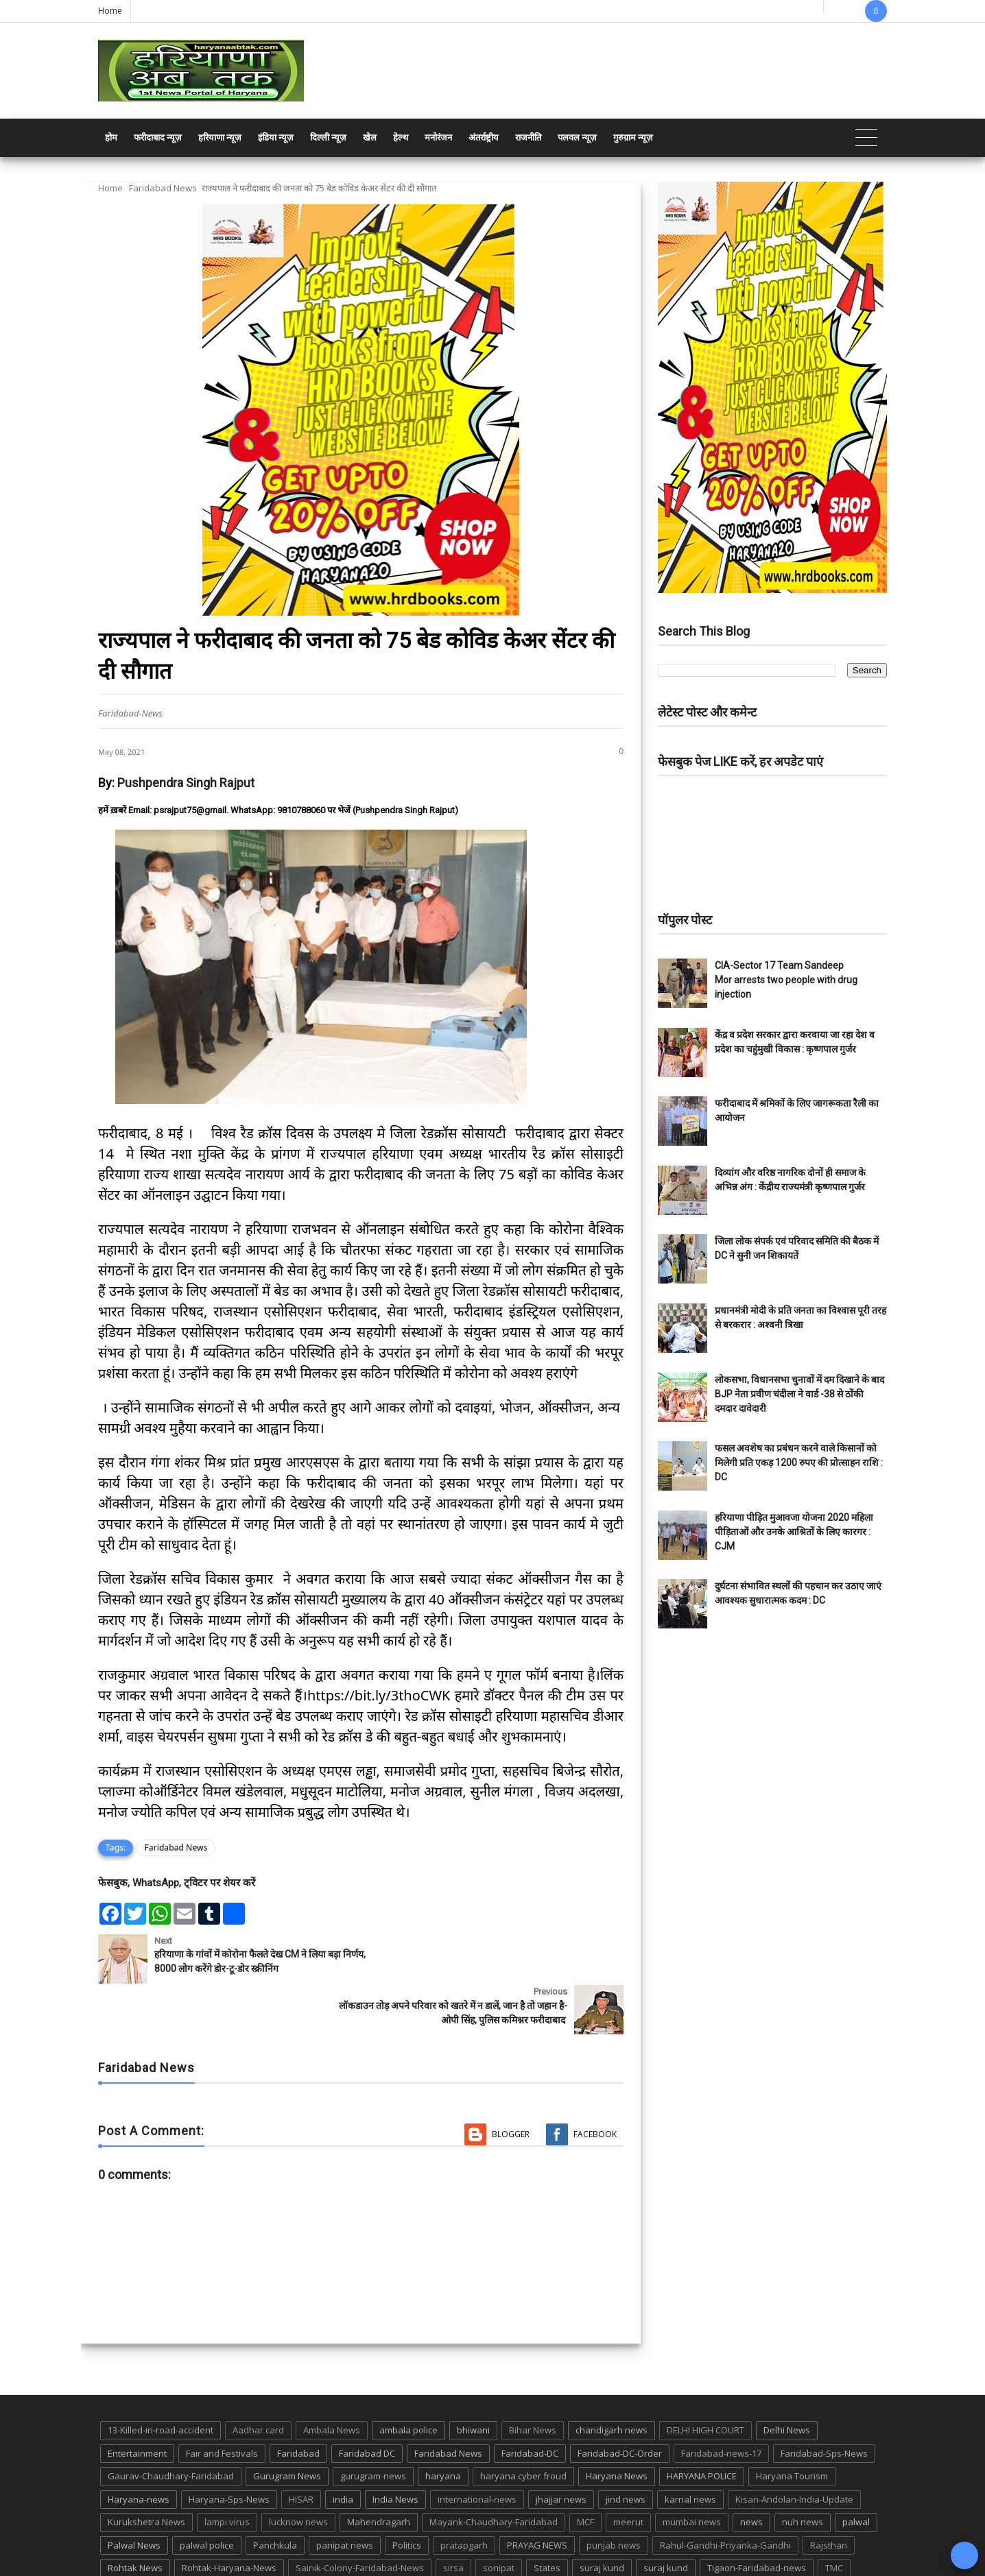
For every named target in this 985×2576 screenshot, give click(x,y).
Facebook (595, 2083)
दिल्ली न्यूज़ (328, 137)
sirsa (453, 2517)
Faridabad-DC (529, 2402)
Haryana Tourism (792, 2425)
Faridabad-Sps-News (824, 2402)
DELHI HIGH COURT (705, 2378)
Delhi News (786, 2378)
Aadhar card (258, 2378)
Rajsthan (828, 2494)
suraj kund (602, 2517)
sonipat (498, 2517)
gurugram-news (373, 2425)
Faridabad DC (367, 2402)
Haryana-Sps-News (229, 2448)
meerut (628, 2471)
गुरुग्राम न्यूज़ (633, 137)
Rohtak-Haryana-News (229, 2517)
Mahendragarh (378, 2471)
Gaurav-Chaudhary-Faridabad (171, 2425)
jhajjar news (561, 2448)
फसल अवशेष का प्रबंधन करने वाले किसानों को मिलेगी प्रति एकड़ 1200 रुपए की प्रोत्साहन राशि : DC (799, 1462)
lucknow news (298, 2471)
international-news (477, 2448)
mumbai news (692, 2471)
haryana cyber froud (523, 2425)
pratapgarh (464, 2494)
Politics (406, 2494)
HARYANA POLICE (702, 2425)
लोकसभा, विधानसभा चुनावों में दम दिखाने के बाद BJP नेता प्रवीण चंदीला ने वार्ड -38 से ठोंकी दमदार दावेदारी (799, 1394)
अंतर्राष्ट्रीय (483, 137)
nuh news (802, 2471)
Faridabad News (163, 188)
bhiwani (473, 2378)
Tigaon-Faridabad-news (756, 2517)
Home (110, 10)
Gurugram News (287, 2425)
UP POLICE (184, 2540)
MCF (585, 2471)
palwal (856, 2471)
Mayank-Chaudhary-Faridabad (493, 2471)
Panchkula (275, 2494)
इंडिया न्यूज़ (276, 137)
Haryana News (617, 2425)
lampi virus (227, 2471)
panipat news (344, 2494)
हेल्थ (400, 137)
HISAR (301, 2448)
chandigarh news (611, 2378)
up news (125, 2540)
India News (395, 2448)
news (751, 2471)
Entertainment (137, 2402)
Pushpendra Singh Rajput (185, 782)
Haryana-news (138, 2448)
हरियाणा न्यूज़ (219, 137)
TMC (834, 2517)
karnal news (690, 2448)
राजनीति (528, 137)
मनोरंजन (438, 137)
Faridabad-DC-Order (620, 2402)
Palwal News (134, 2494)
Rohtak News (135, 2517)
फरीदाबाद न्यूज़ (158, 137)
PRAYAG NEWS (537, 2494)
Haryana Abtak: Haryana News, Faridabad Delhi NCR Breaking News (229, 2564)
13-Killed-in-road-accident (160, 2378)
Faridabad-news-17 (721, 2402)
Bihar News (532, 2378)
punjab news (613, 2494)
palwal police (207, 2494)
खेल (370, 137)
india (343, 2448)
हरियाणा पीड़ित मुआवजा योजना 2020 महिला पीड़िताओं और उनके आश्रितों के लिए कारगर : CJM (794, 1532)
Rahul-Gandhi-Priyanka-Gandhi (725, 2494)
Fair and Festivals (222, 2402)
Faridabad (298, 2402)
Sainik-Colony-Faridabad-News (360, 2517)
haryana (443, 2425)
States (547, 2517)
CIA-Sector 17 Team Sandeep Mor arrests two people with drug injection (786, 980)
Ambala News (331, 2378)
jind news (625, 2448)
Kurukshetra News (146, 2471)
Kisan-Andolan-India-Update (794, 2448)
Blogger (511, 2083)
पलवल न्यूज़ (577, 137)
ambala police (408, 2378)
